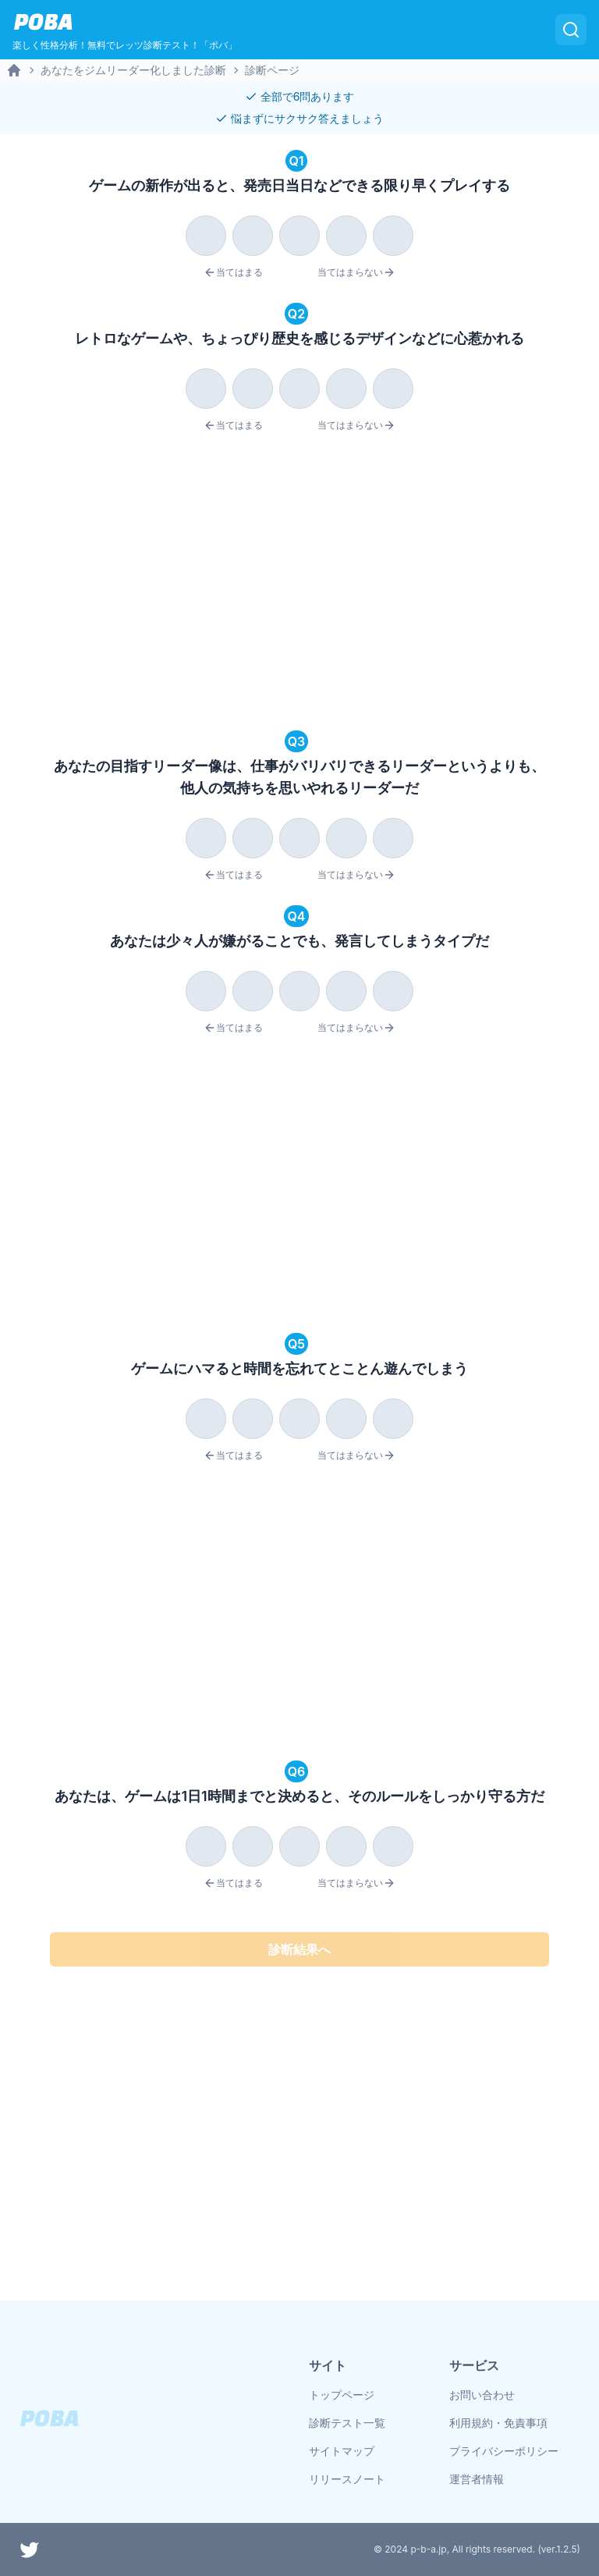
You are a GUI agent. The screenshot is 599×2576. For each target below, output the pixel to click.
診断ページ (272, 69)
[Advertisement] (299, 583)
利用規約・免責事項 (498, 2422)
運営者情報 (476, 2478)
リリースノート (347, 2478)
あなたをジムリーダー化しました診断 (133, 69)
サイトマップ (341, 2450)
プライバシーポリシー (503, 2450)
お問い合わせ (482, 2394)
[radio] (206, 235)
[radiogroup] (299, 232)
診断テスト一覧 (347, 2422)
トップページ (341, 2394)
